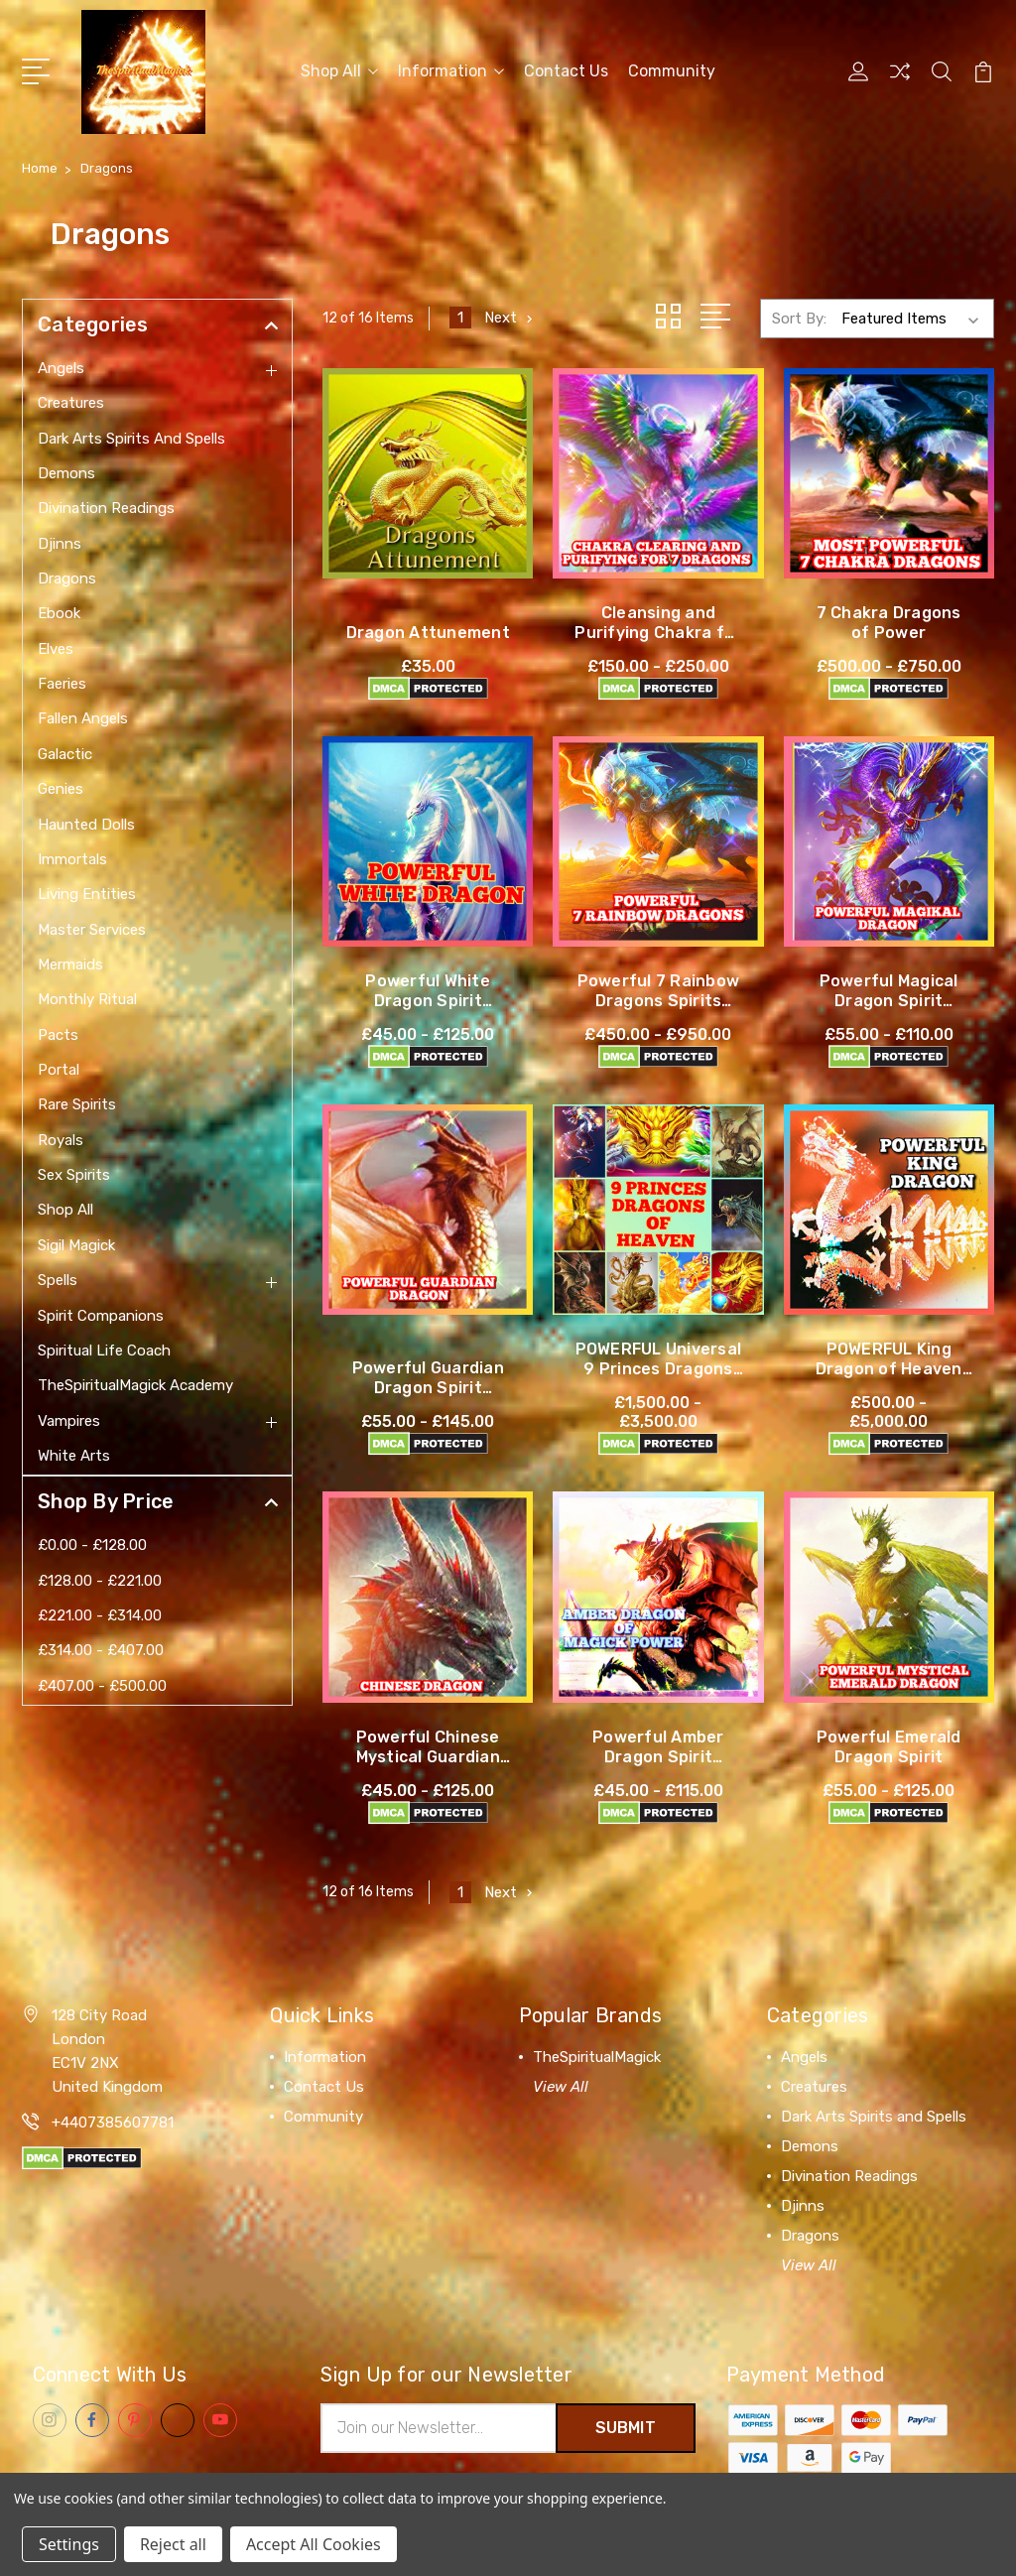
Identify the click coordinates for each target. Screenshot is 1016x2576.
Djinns (59, 544)
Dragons (67, 578)
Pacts (58, 1035)
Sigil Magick (76, 1245)
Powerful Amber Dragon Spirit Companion (658, 1757)
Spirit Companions (101, 1316)
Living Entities (87, 894)
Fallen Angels (83, 718)
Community (671, 71)
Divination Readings (106, 508)
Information (451, 71)
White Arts (74, 1456)
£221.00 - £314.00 (100, 1615)
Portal (58, 1070)
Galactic (65, 754)
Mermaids (70, 964)
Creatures (71, 403)
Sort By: (799, 318)
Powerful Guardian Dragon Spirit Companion (428, 1387)
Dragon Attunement (428, 632)
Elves (55, 649)
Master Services (92, 930)
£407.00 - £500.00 (102, 1686)
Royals (60, 1140)
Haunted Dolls (86, 825)
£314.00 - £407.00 (101, 1650)
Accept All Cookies (313, 2544)
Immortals (72, 859)
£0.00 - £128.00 (92, 1545)
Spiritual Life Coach (104, 1350)
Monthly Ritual (87, 999)
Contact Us (566, 71)
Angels (61, 368)
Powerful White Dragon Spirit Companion (427, 1000)
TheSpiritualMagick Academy (135, 1385)
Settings (69, 2544)
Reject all (173, 2544)
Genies (60, 789)
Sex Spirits (74, 1175)
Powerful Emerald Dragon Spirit (889, 1747)
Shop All (339, 71)
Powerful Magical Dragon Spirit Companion (889, 1000)
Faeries (62, 684)
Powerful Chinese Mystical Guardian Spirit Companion (428, 1757)
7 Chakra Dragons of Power (889, 622)
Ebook (59, 613)
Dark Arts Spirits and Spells (131, 439)
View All (560, 2087)
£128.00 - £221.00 (100, 1581)
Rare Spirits (77, 1104)
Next (510, 317)
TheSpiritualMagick (597, 2057)
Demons (66, 473)
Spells (57, 1280)
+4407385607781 (113, 2122)
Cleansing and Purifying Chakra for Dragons (657, 632)
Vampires (69, 1421)
